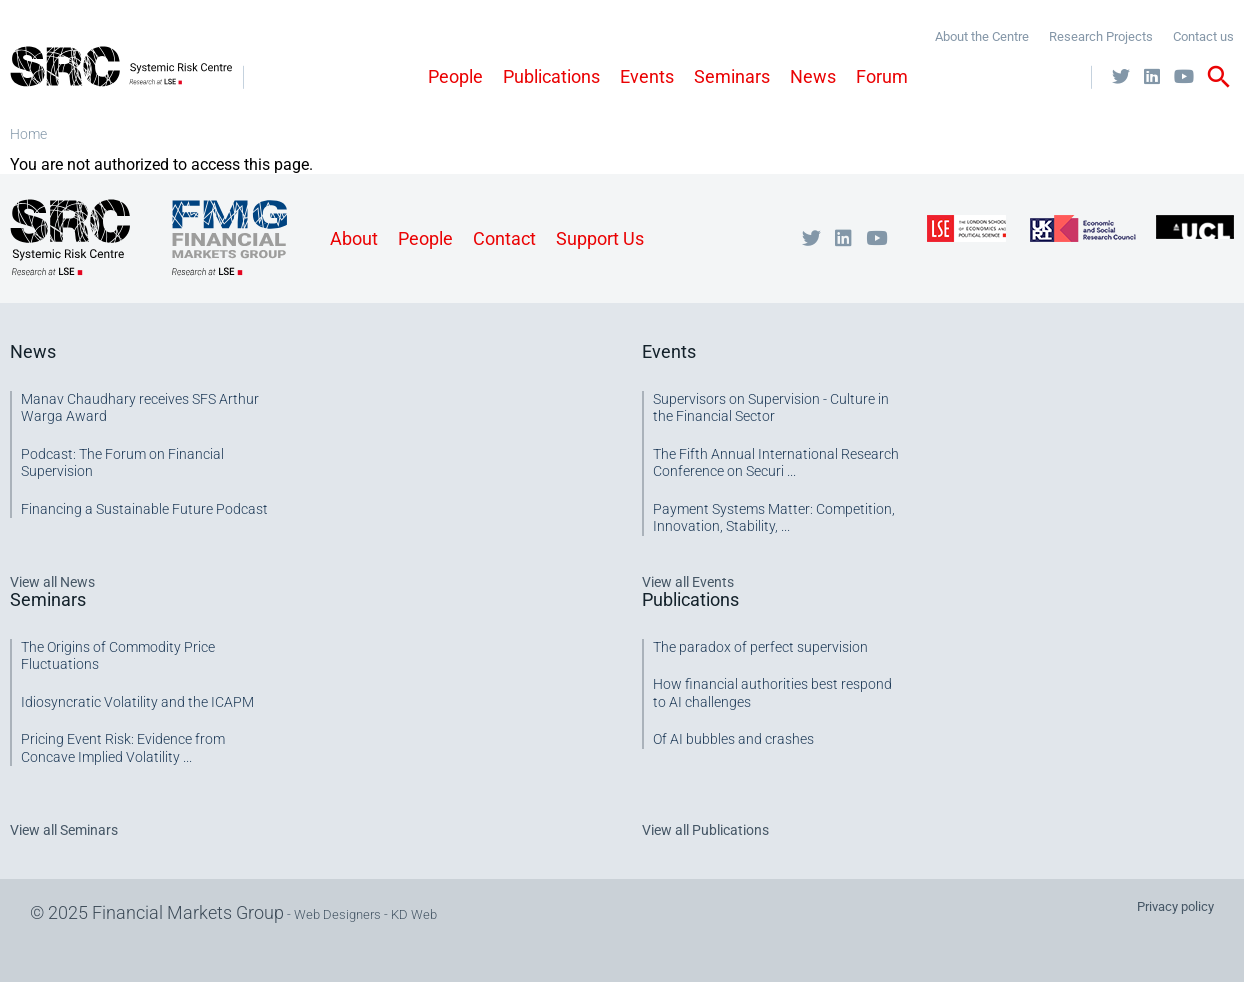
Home (28, 134)
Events (647, 76)
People (455, 76)
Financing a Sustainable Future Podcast (144, 509)
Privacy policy (1175, 906)
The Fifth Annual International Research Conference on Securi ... (776, 463)
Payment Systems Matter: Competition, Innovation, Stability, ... (774, 518)
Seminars (732, 76)
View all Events (688, 582)
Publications (551, 76)
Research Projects (1101, 36)
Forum (882, 76)
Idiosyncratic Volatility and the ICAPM (137, 702)
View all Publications (705, 830)
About (354, 238)
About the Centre (982, 36)
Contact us (1203, 36)
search (1219, 77)
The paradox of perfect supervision (760, 647)
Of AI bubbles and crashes (733, 739)
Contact (504, 238)
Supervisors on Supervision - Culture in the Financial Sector (771, 408)
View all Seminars (64, 830)
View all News (52, 582)
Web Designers (337, 914)
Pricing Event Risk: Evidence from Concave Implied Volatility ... (123, 748)
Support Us (600, 238)
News (813, 76)
